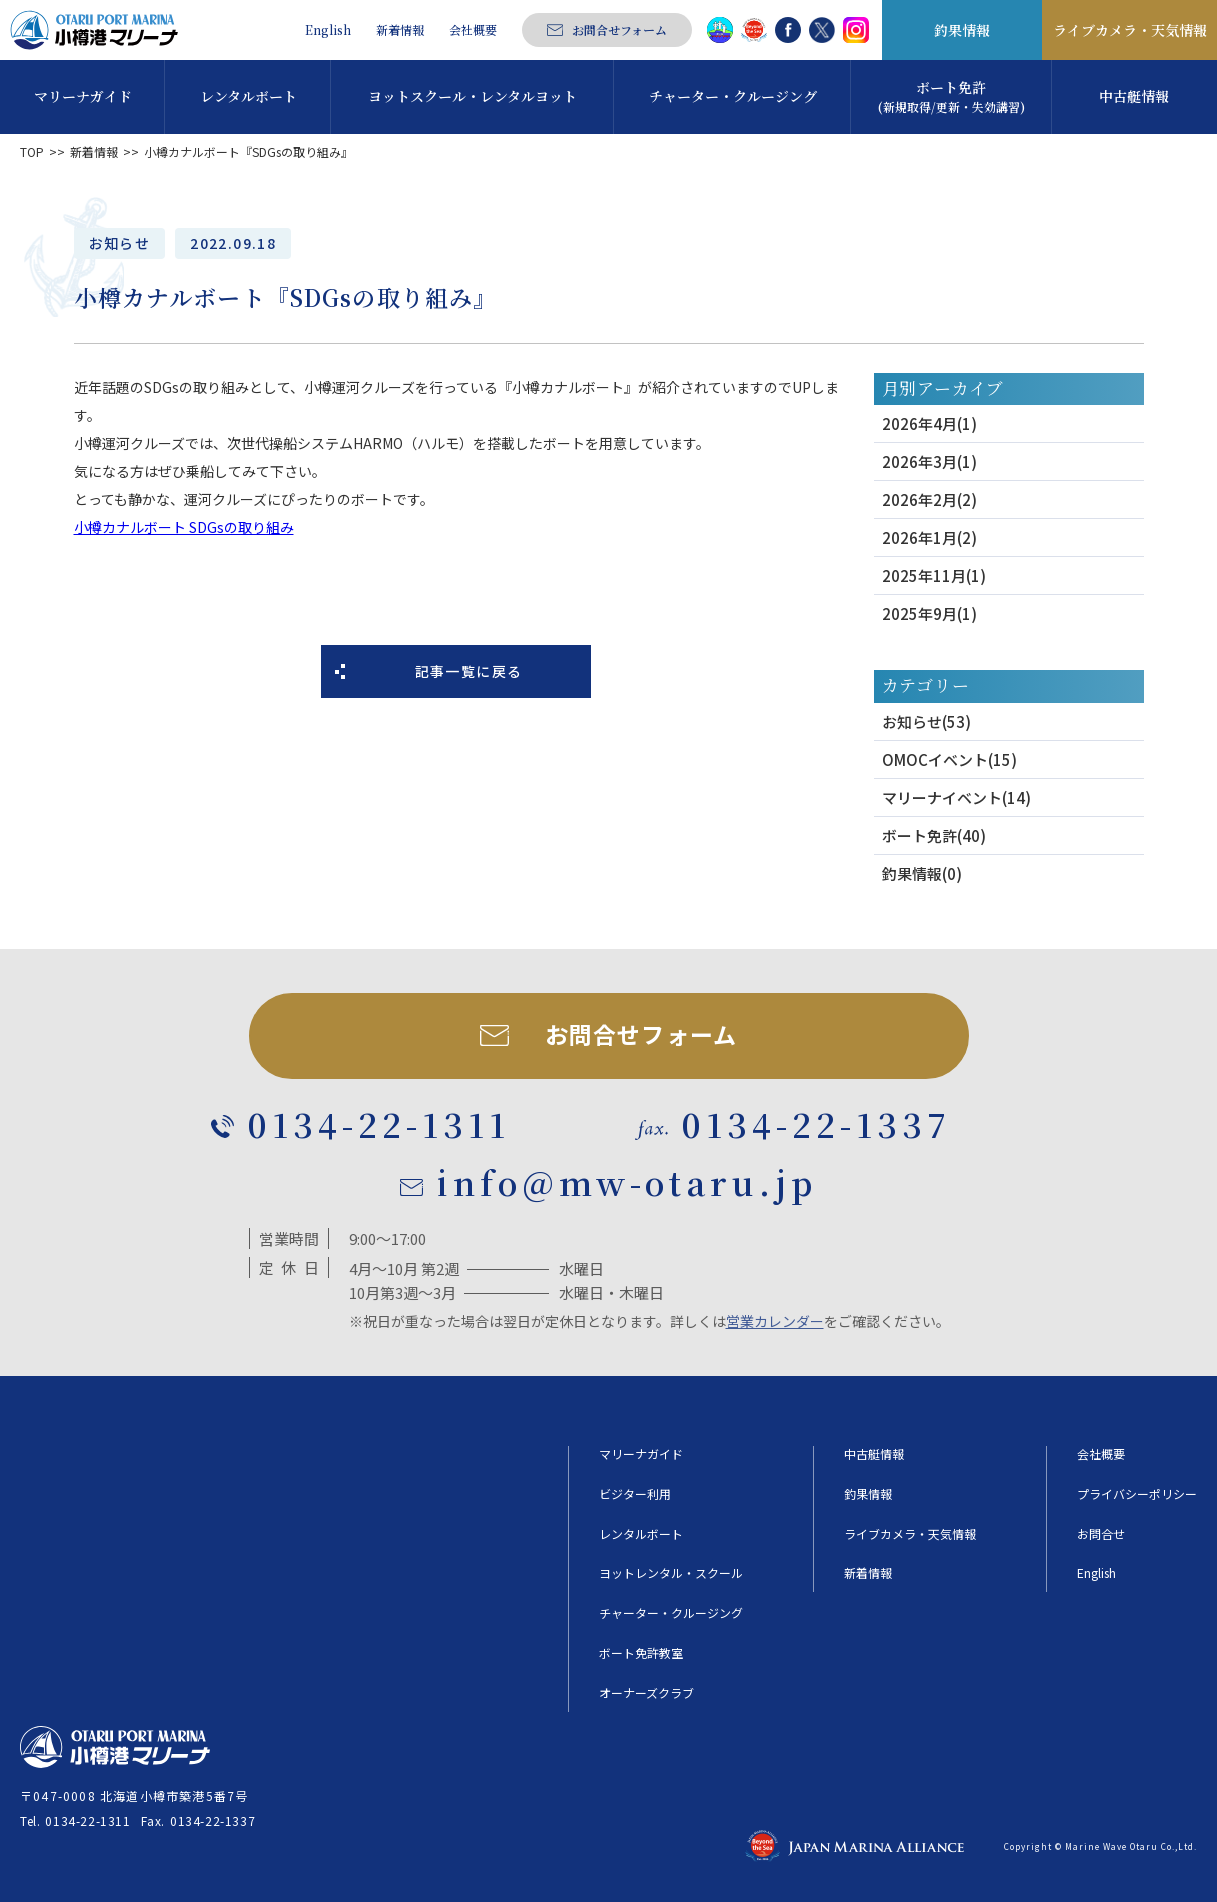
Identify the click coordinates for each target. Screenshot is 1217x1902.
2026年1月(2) (929, 537)
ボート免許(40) (934, 835)
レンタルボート (641, 1534)
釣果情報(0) (922, 873)
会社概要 (473, 30)
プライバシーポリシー (1137, 1494)
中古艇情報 (874, 1454)
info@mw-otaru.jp (627, 1181)
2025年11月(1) (934, 575)
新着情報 (400, 30)
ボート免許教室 (641, 1653)
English (328, 30)
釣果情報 (962, 30)
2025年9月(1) (929, 613)
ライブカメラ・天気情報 (1130, 30)
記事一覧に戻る (469, 671)
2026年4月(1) (929, 423)
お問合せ (1101, 1534)
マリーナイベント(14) (956, 797)
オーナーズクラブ (646, 1693)
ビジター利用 (635, 1494)
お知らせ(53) (926, 721)
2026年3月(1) (929, 461)
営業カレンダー (775, 1321)
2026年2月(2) (929, 499)
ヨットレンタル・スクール (671, 1573)
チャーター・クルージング (671, 1613)
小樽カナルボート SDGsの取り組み (184, 527)
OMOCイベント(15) (949, 759)
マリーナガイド (641, 1454)
